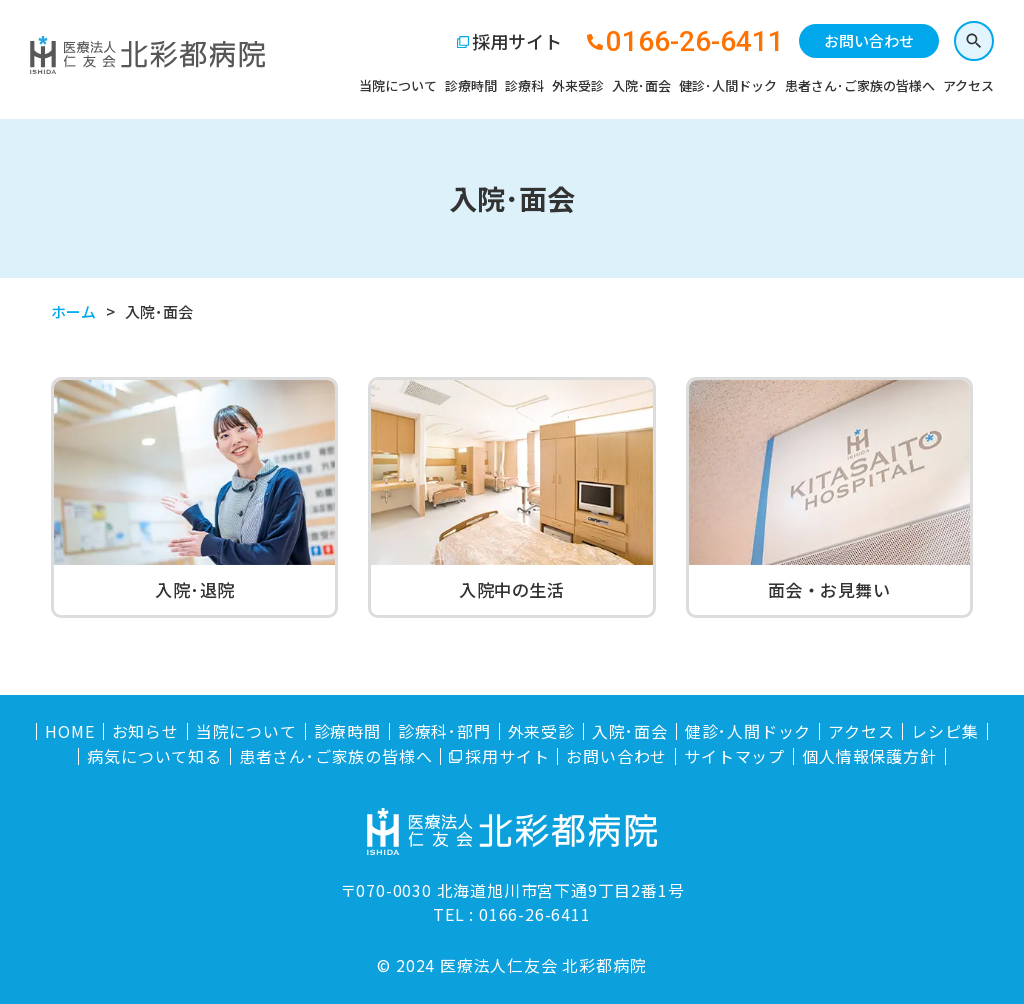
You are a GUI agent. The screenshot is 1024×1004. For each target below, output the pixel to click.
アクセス (968, 85)
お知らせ (145, 731)
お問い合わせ (869, 40)
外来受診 (578, 85)
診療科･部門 (444, 731)
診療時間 (471, 85)
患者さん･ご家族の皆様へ (860, 85)
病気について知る (154, 756)
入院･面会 (641, 85)
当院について (398, 85)
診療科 (524, 85)
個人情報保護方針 (869, 756)
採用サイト (517, 41)
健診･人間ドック (728, 85)
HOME (69, 731)
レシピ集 (944, 731)
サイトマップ (734, 756)
